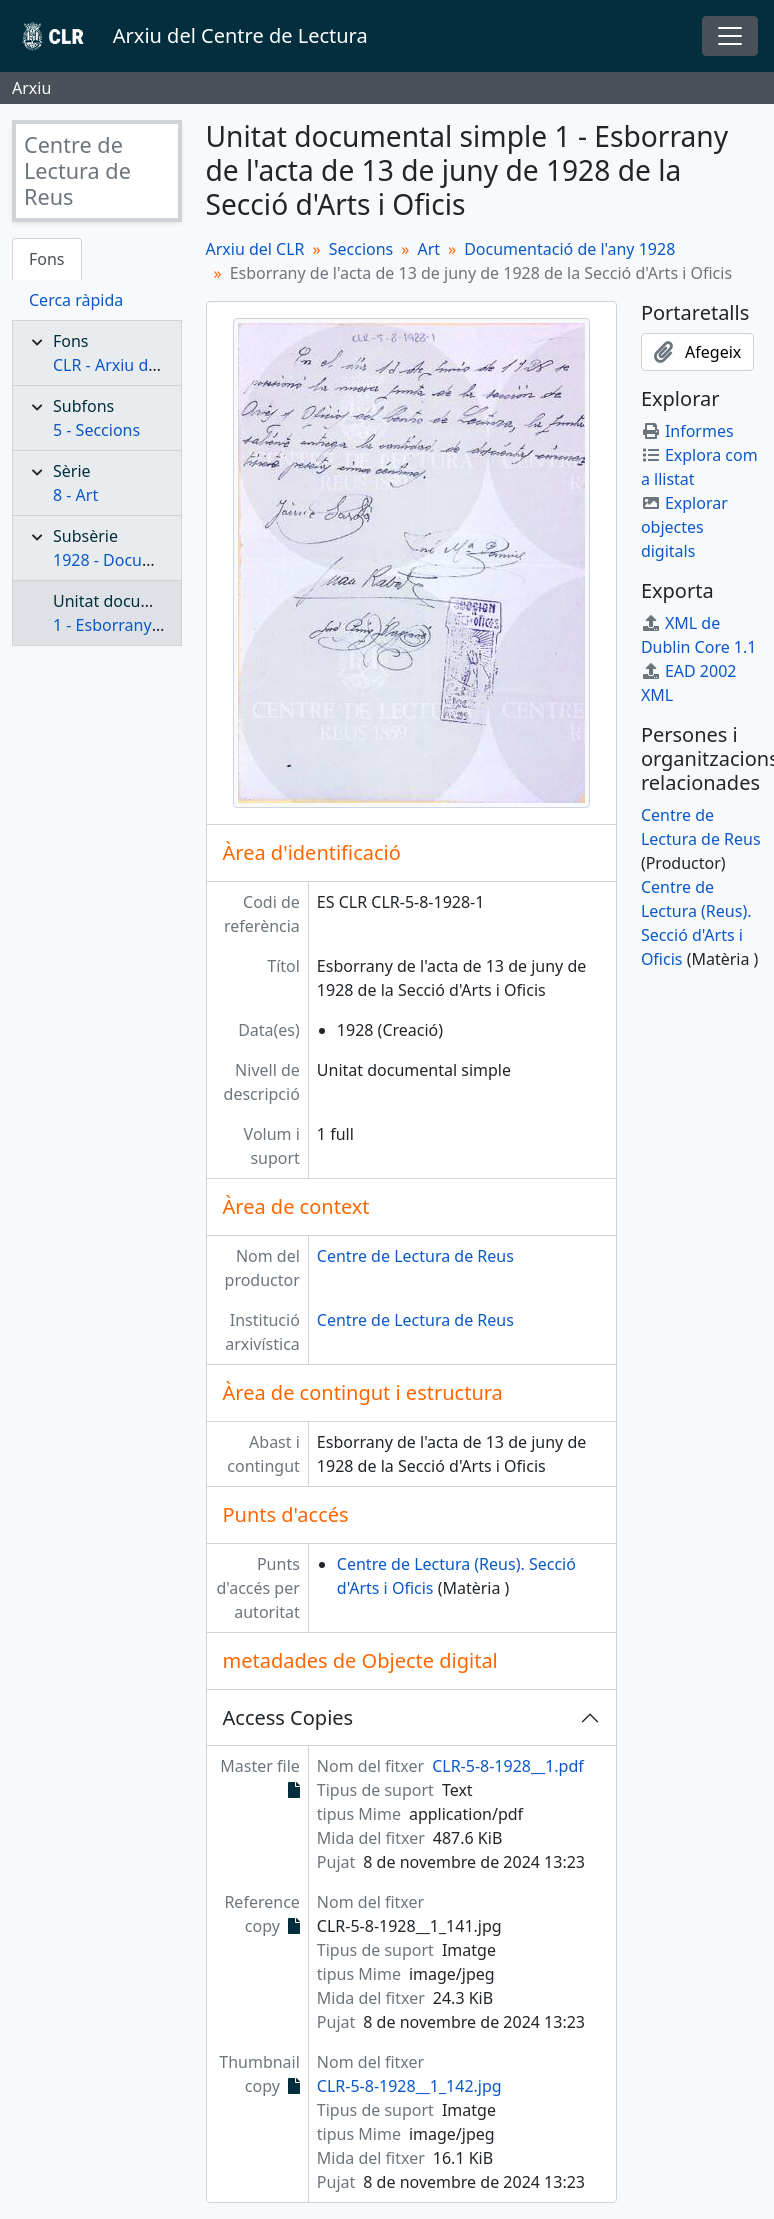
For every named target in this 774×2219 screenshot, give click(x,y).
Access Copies (288, 1717)
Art (428, 249)
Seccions (361, 249)
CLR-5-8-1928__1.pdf (508, 1766)
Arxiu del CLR (255, 249)
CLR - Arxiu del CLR (123, 365)
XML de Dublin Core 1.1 (699, 635)
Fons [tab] (47, 259)
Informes (687, 431)
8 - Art (75, 495)
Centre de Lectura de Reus (415, 1256)
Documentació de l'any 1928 (569, 249)
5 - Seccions (96, 430)
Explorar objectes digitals (684, 527)
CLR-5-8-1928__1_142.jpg (409, 2086)
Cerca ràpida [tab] (76, 300)
